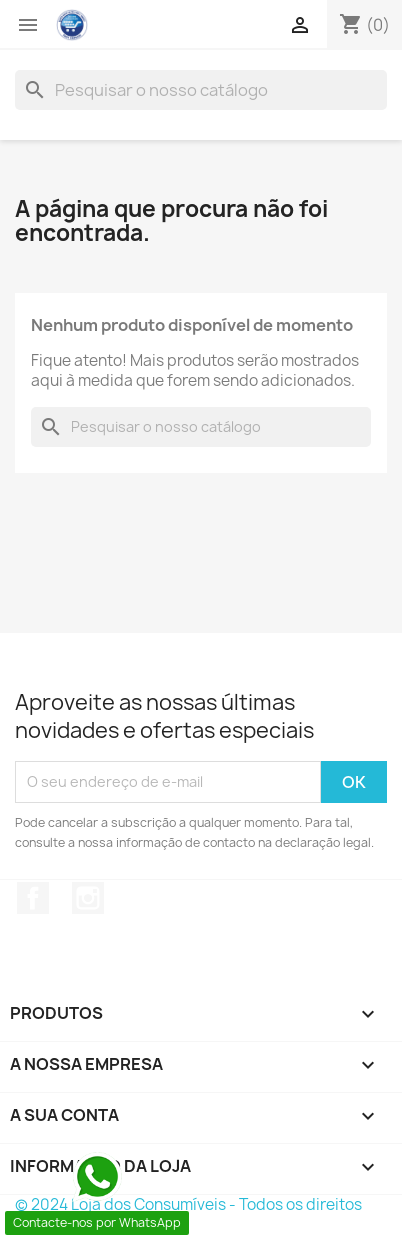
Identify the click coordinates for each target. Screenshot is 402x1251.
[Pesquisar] (201, 90)
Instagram (88, 898)
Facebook (33, 898)
